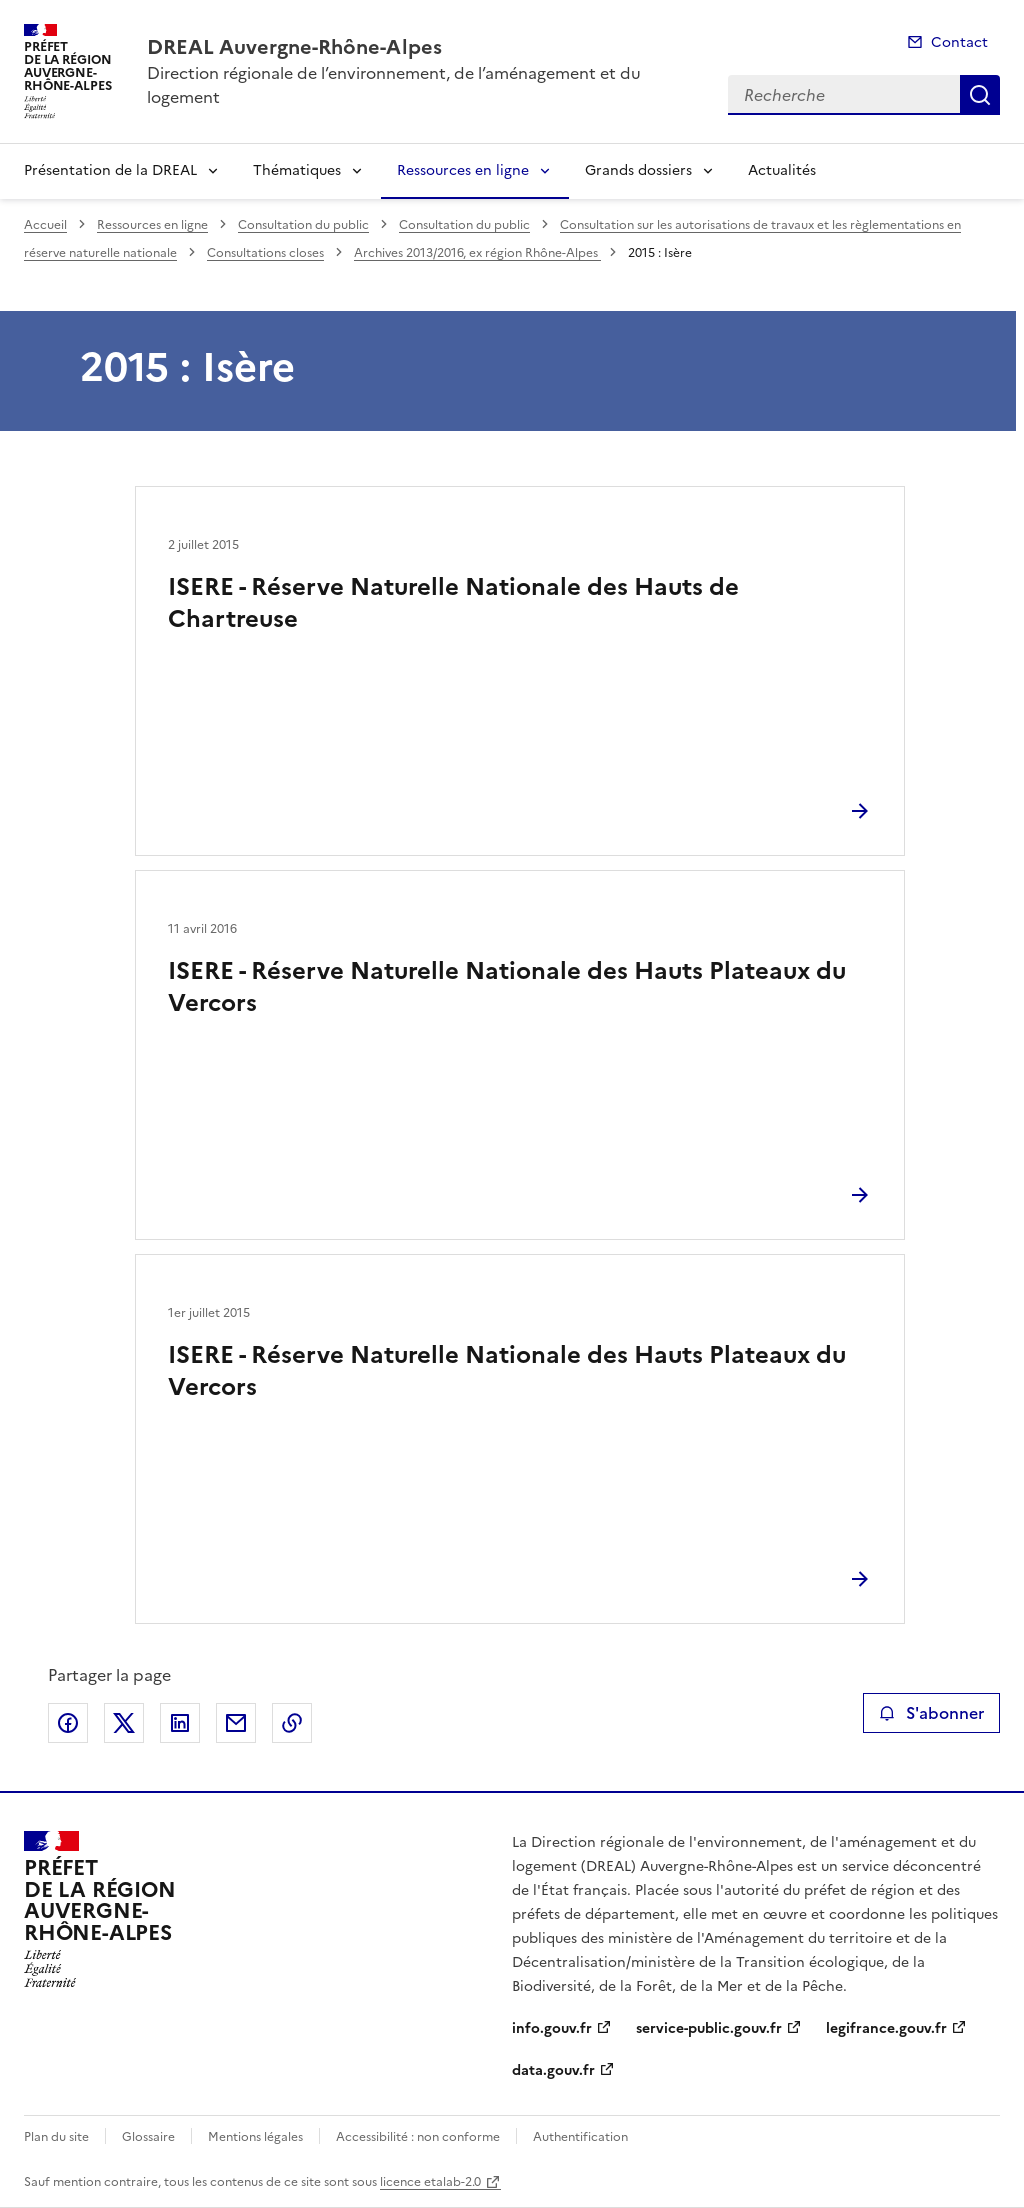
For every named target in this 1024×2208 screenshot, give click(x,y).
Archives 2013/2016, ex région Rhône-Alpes (477, 253)
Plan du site (56, 2137)
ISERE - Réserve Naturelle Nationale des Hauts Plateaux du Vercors (507, 987)
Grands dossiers (638, 170)
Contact (959, 42)
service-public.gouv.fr (709, 2028)
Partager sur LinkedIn (180, 1723)
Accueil (45, 225)
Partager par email (236, 1723)
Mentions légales (255, 2137)
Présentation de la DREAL (110, 170)
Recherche (980, 95)
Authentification (580, 2137)
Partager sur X (124, 1723)
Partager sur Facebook (68, 1723)
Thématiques (297, 170)
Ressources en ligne (463, 170)
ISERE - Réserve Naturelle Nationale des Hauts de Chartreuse (453, 603)
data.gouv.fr (553, 2070)
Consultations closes (265, 253)
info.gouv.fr (552, 2028)
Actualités (782, 170)
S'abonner (931, 1713)
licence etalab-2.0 (430, 2182)
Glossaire (148, 2137)
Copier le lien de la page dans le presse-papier (292, 1723)
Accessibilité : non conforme (418, 2137)
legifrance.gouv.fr (886, 2028)
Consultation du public (303, 225)
